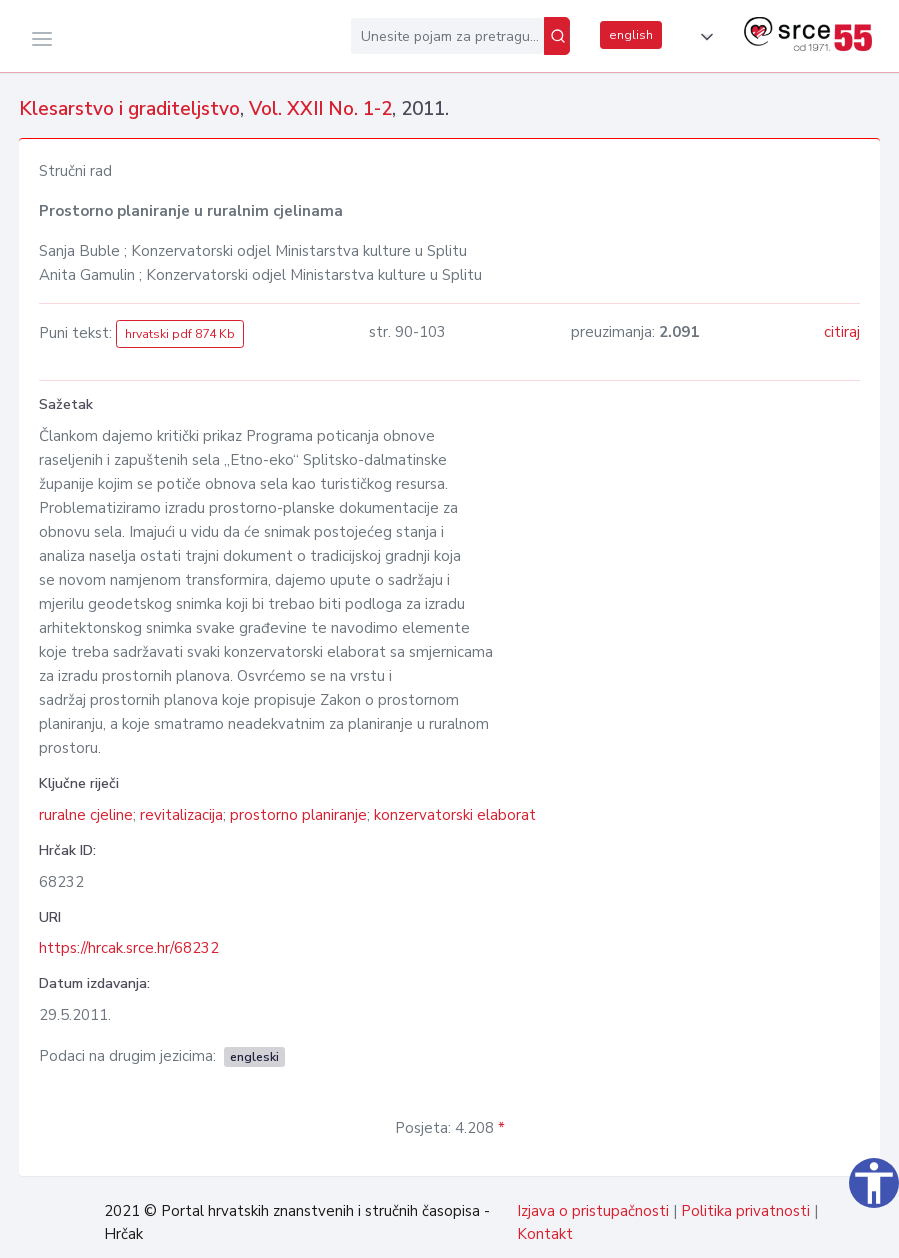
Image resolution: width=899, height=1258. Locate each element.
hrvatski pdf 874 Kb (180, 334)
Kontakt (545, 1234)
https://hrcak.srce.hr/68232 (129, 948)
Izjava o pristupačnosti (593, 1211)
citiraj (842, 332)
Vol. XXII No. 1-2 (320, 109)
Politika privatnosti (745, 1211)
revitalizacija (181, 815)
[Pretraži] (557, 36)
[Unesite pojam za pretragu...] (447, 36)
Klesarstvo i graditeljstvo (129, 109)
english (631, 35)
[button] (703, 37)
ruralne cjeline (86, 815)
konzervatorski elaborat (455, 815)
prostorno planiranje (298, 815)
